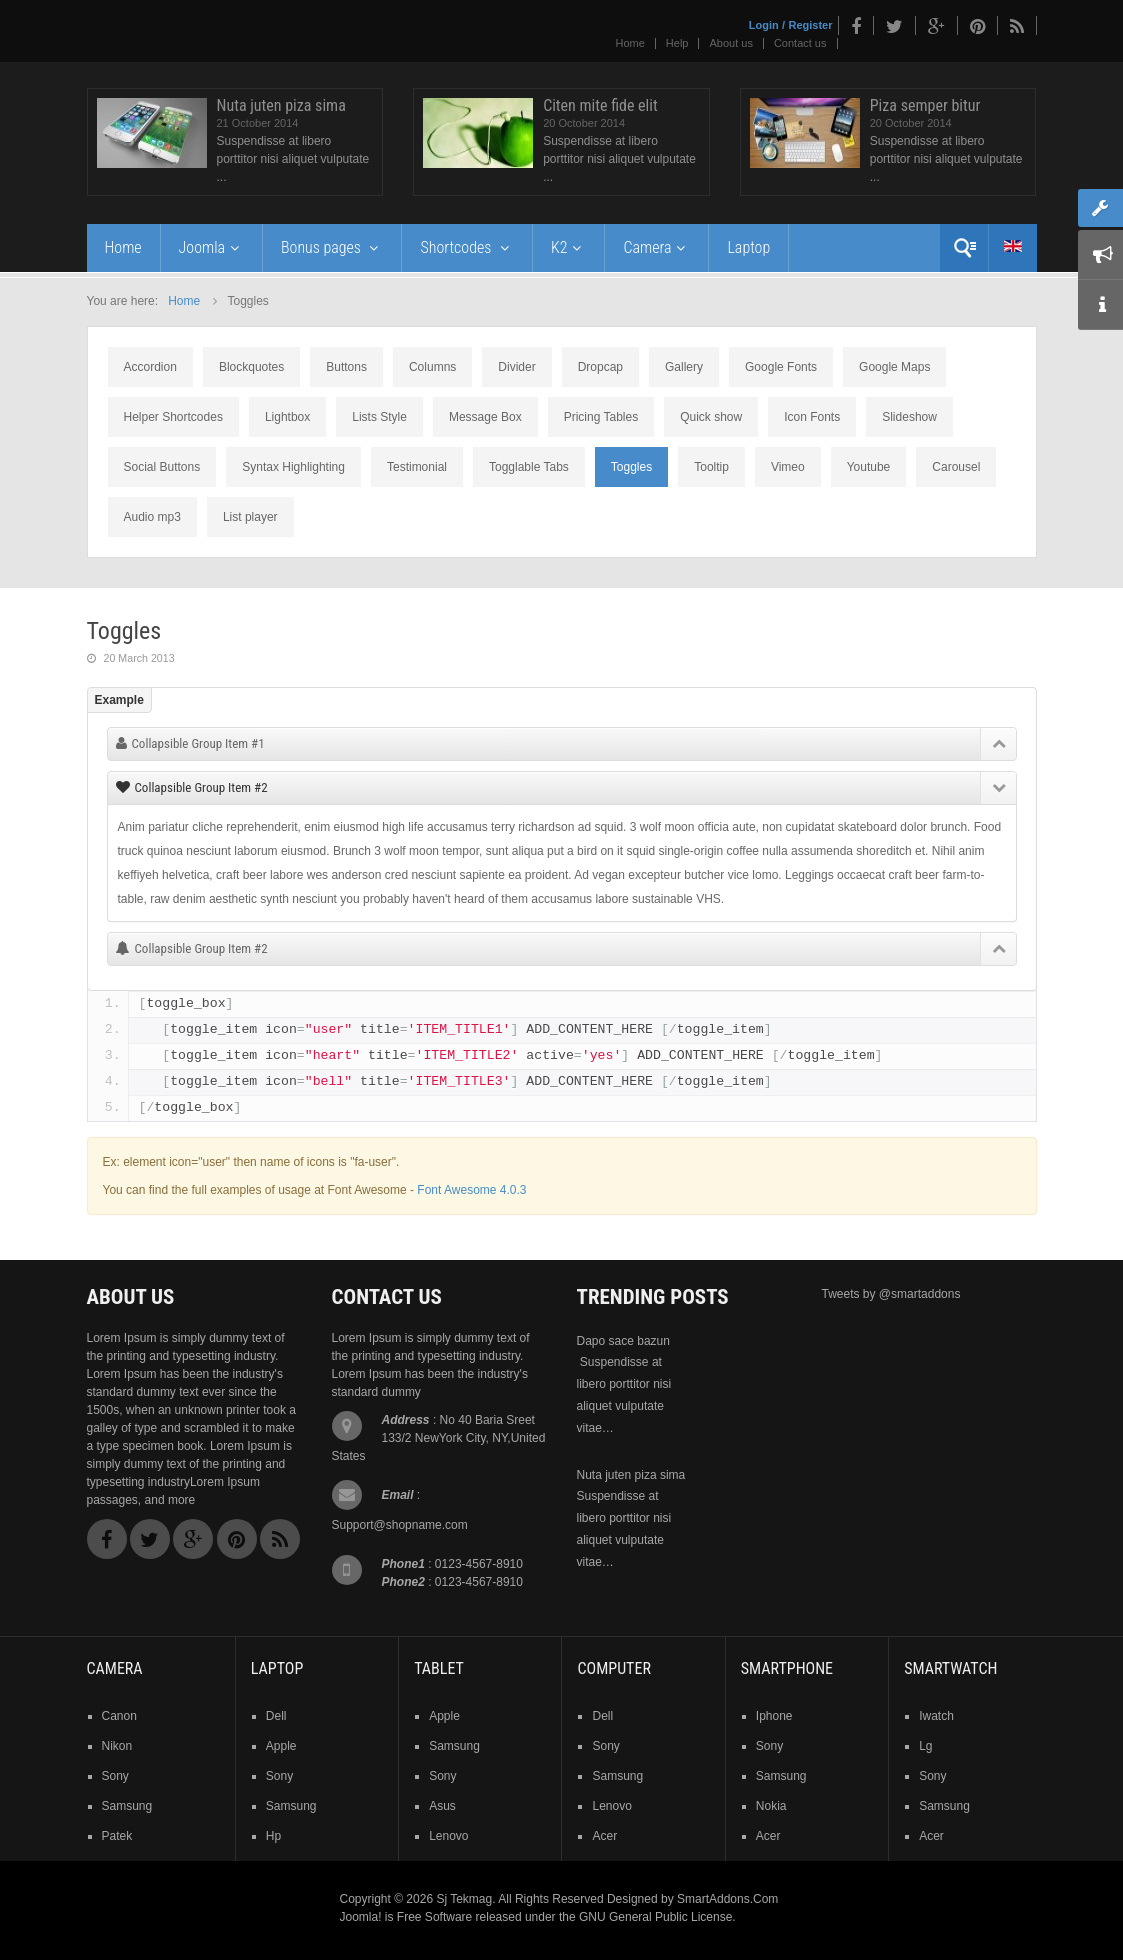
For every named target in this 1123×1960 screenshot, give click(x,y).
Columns (432, 367)
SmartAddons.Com (727, 1899)
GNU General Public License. (657, 1917)
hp (273, 1836)
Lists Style (379, 417)
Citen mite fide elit (600, 105)
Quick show (711, 417)
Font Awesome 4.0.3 (471, 1190)
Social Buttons (162, 467)
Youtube (869, 467)
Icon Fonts (812, 417)
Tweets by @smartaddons (891, 1294)
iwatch (936, 1716)
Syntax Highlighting (293, 467)
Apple (444, 1716)
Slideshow (909, 417)
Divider (516, 367)
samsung (127, 1806)
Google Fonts (781, 367)
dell (276, 1716)
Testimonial (417, 467)
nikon (117, 1746)
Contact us (800, 43)
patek (117, 1836)
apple (281, 1746)
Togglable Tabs (529, 467)
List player (250, 517)
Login (764, 25)
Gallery (684, 367)
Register (810, 25)
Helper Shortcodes (173, 417)
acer (604, 1836)
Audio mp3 (152, 517)
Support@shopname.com (400, 1525)
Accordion (150, 367)
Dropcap (600, 367)
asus (442, 1806)
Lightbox (287, 417)
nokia (771, 1806)
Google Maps (894, 367)
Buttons (346, 367)
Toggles (631, 467)
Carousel (956, 467)
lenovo (448, 1836)
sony (115, 1776)
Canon (119, 1716)
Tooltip (711, 467)
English (1013, 246)
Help (677, 43)
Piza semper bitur (925, 105)
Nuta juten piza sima (281, 105)
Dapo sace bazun (623, 1341)
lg (925, 1746)
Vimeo (788, 467)
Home (630, 43)
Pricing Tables (601, 417)
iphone (774, 1716)
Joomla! (361, 1917)
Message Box (485, 417)
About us (730, 43)
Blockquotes (251, 367)
